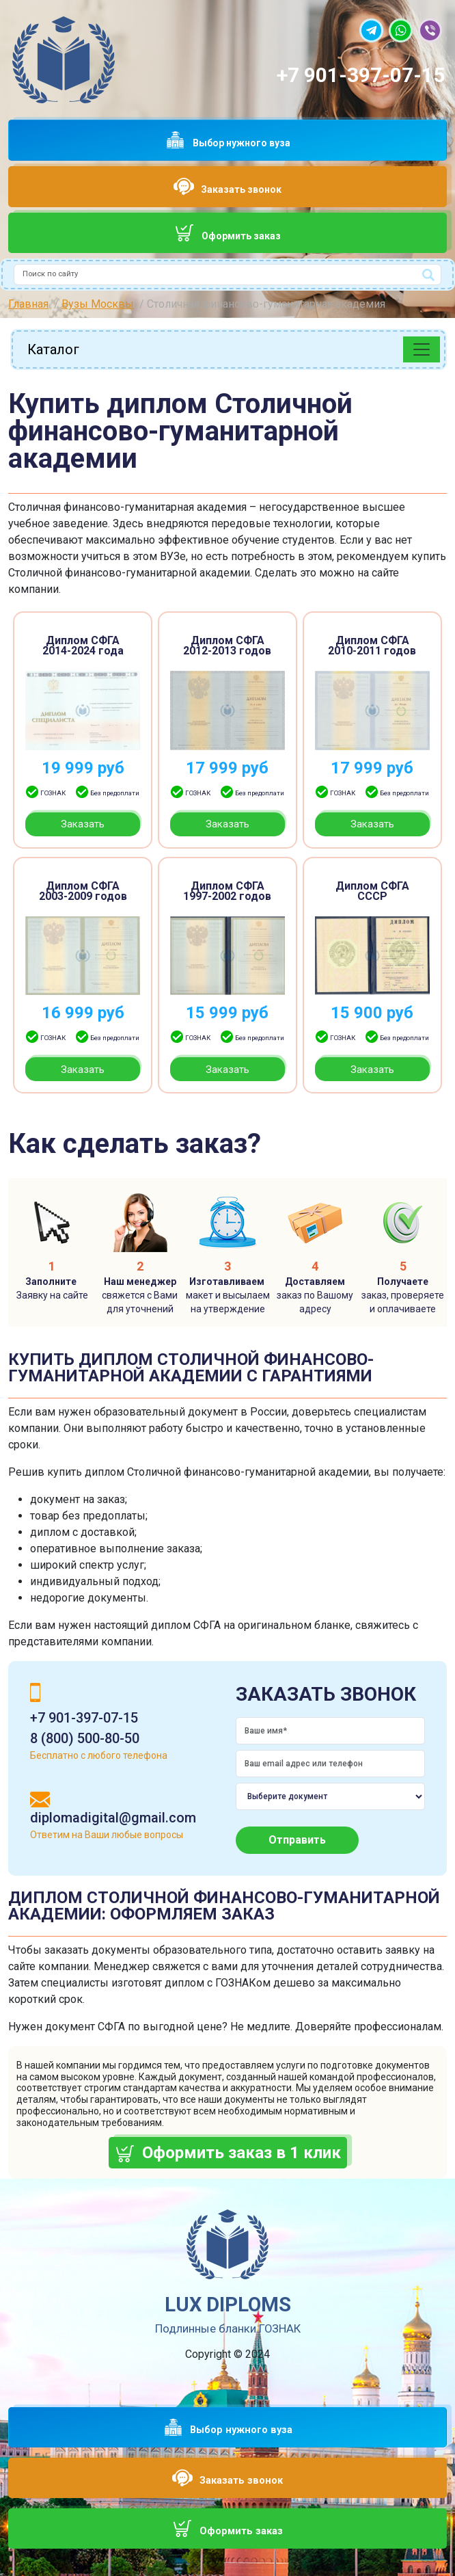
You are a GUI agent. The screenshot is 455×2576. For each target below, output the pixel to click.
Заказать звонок (241, 189)
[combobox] (227, 274)
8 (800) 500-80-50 (84, 1738)
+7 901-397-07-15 (361, 75)
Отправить (297, 1839)
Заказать (83, 824)
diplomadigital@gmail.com (113, 1817)
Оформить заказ (241, 235)
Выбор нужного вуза (241, 142)
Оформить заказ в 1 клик (241, 2152)
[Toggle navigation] (421, 349)
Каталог (53, 349)
